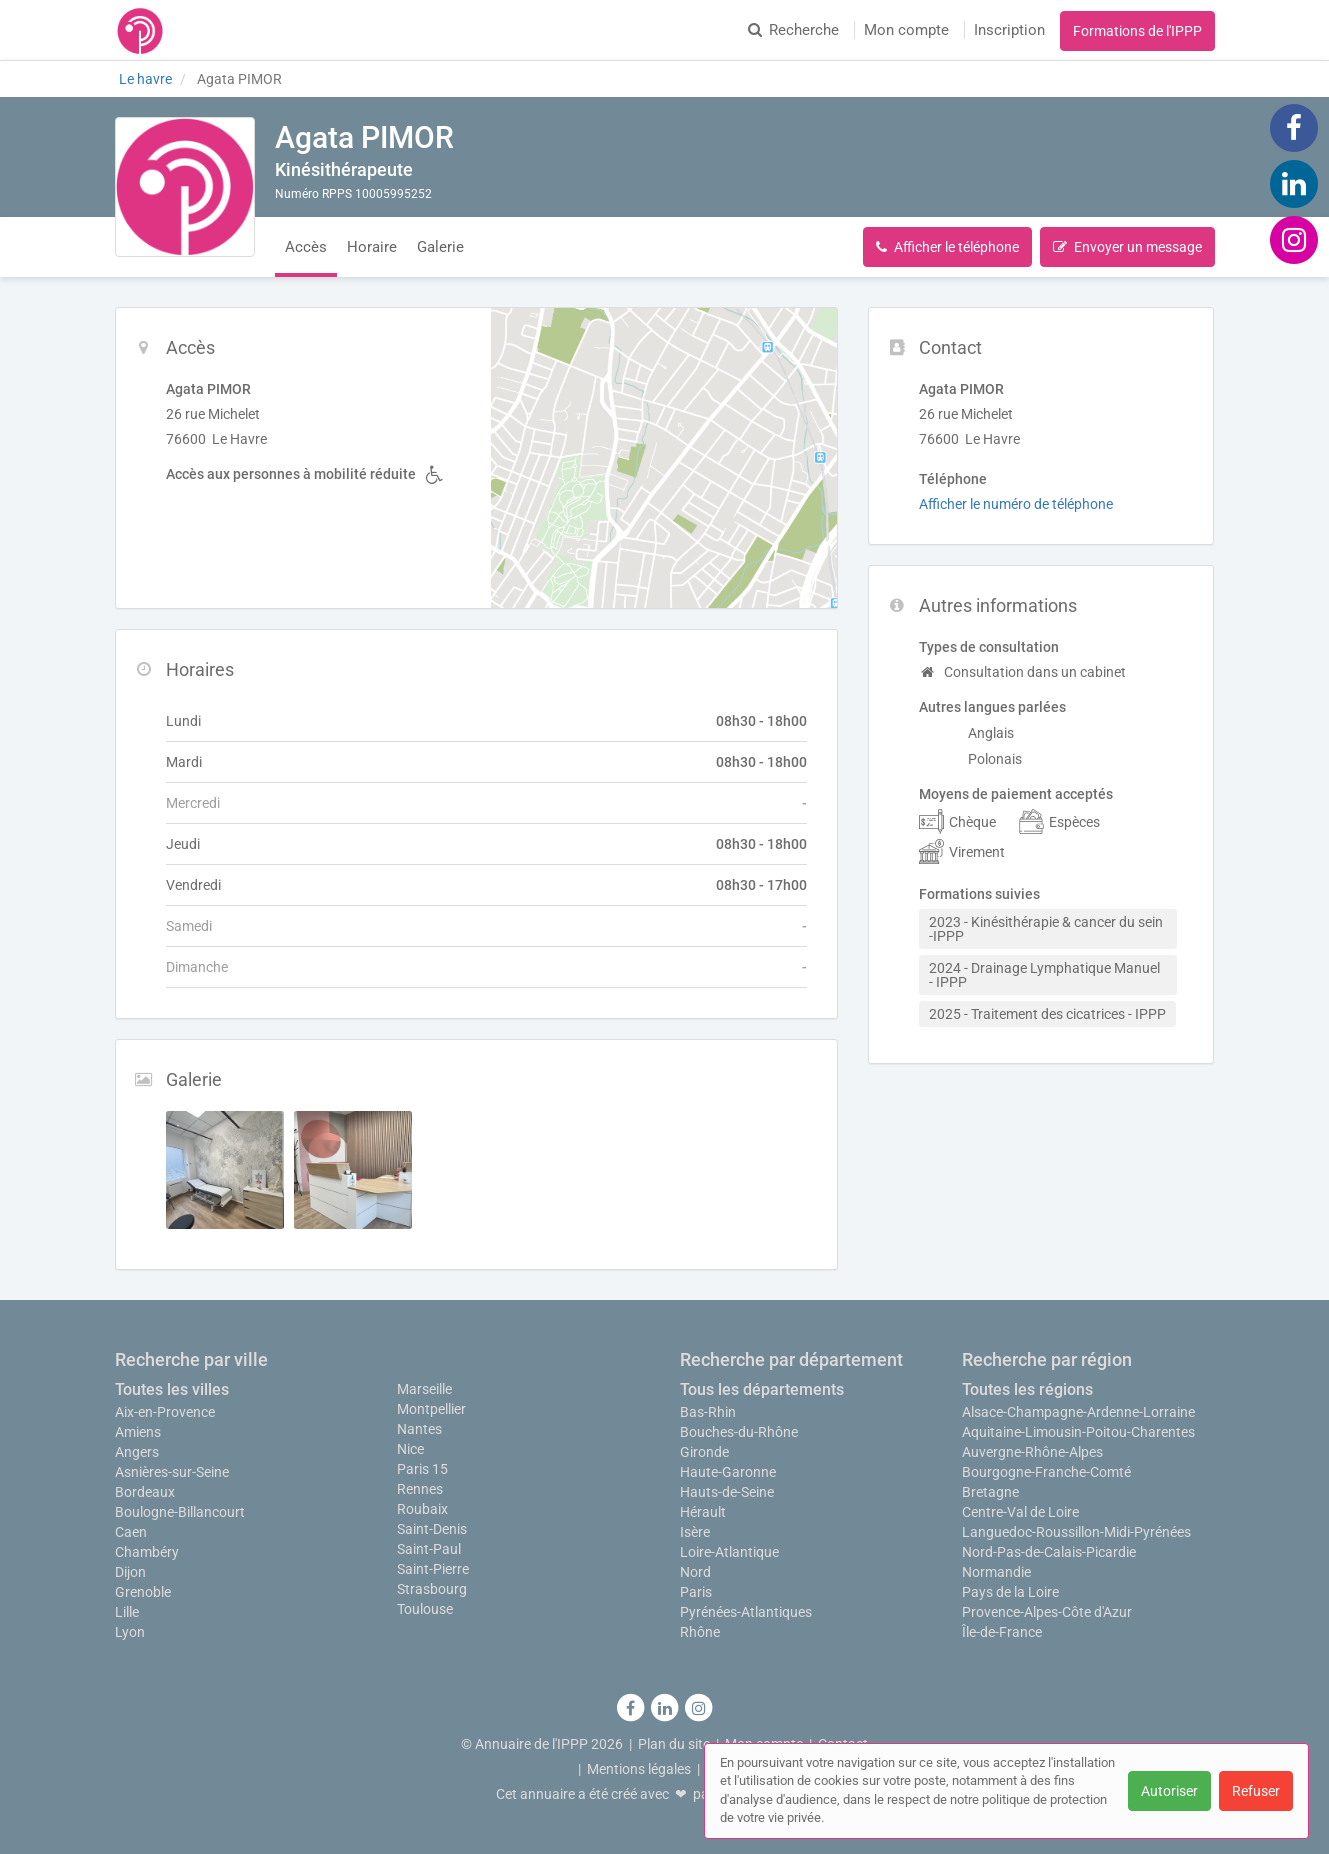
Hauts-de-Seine (727, 1492)
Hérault (703, 1512)
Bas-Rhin (708, 1412)
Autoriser (1169, 1791)
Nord (695, 1572)
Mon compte (906, 30)
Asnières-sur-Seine (172, 1472)
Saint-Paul (429, 1549)
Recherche (793, 30)
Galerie (440, 247)
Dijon (130, 1572)
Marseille (424, 1389)
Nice (410, 1449)
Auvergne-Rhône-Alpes (1032, 1452)
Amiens (138, 1432)
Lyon (130, 1632)
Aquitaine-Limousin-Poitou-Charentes (1078, 1432)
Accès (306, 247)
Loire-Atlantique (729, 1552)
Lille (127, 1612)
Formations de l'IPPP (1137, 31)
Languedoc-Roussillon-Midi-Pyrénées (1076, 1532)
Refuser (1256, 1791)
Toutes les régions (1027, 1389)
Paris (696, 1592)
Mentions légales (639, 1769)
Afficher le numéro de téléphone (1016, 504)
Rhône (700, 1632)
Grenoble (143, 1592)
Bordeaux (145, 1492)
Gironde (704, 1452)
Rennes (420, 1489)
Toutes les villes (172, 1389)
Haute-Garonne (728, 1472)
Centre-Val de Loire (1020, 1512)
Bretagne (990, 1492)
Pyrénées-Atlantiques (746, 1612)
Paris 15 (422, 1469)
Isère (695, 1532)
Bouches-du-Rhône (739, 1432)
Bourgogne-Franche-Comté (1046, 1472)
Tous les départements (762, 1389)
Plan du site (674, 1744)
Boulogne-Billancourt (180, 1512)
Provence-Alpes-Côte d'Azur (1047, 1612)
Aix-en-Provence (165, 1412)
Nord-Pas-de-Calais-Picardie (1049, 1552)
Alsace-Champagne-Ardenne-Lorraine (1078, 1412)
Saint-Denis (432, 1529)
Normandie (996, 1572)
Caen (131, 1532)
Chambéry (147, 1552)
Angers (137, 1452)
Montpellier (431, 1409)
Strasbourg (432, 1589)
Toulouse (425, 1609)
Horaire (372, 247)
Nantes (419, 1429)
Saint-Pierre (433, 1569)
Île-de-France (1002, 1632)
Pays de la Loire (1010, 1592)
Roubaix (422, 1509)
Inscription (1009, 30)
